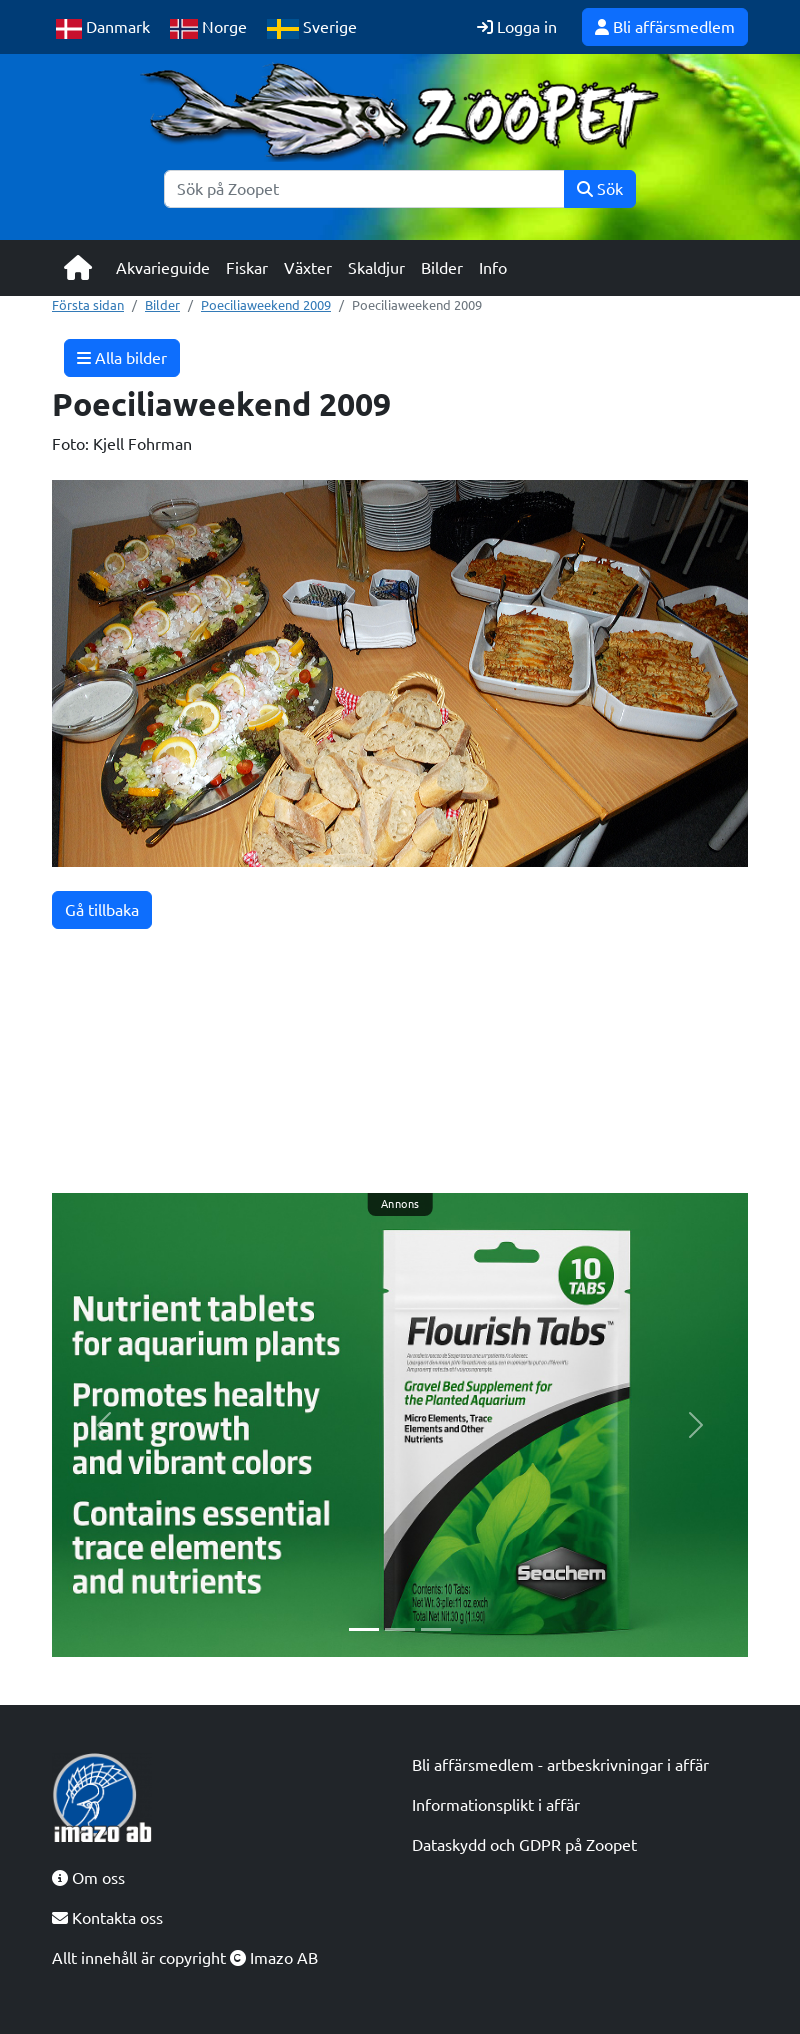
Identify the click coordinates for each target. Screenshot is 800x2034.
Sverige (312, 28)
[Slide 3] (436, 1629)
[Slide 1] (364, 1629)
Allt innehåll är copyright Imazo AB (185, 1958)
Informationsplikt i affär (496, 1805)
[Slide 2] (400, 1629)
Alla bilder (122, 358)
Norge (208, 28)
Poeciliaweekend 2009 (266, 305)
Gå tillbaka (102, 910)
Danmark (103, 28)
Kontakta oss (107, 1918)
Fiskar (247, 268)
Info (493, 268)
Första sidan (88, 305)
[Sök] (364, 189)
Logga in (517, 27)
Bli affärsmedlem (665, 27)
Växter (308, 268)
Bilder (442, 268)
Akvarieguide (163, 268)
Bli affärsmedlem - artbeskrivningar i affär (560, 1765)
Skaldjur (376, 268)
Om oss (88, 1878)
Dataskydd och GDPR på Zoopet (524, 1845)
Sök (600, 189)
